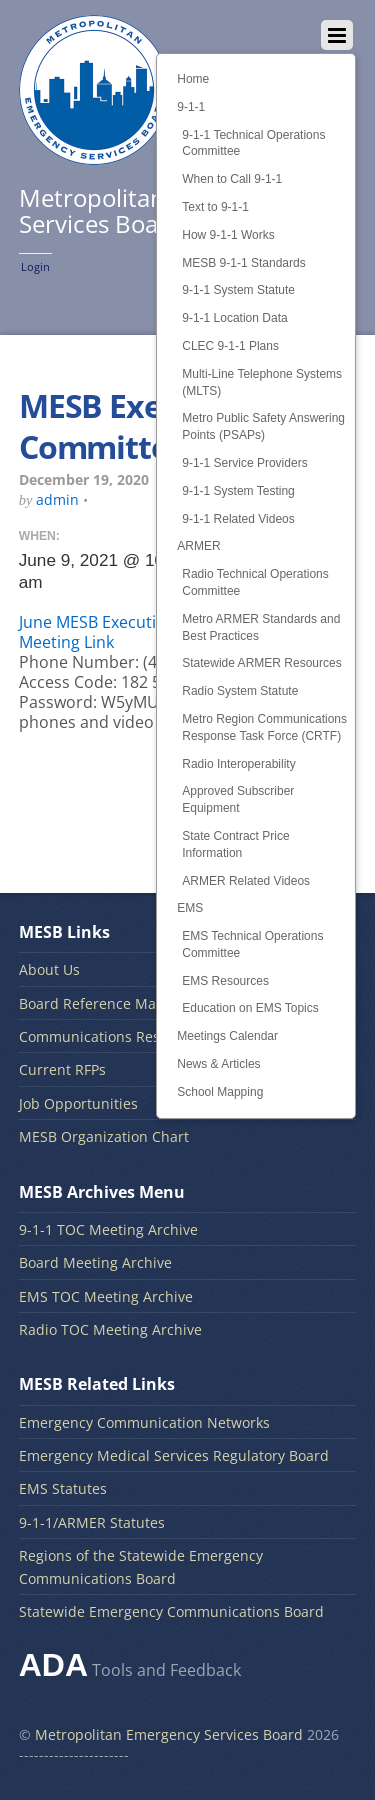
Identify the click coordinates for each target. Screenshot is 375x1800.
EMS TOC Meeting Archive (106, 1296)
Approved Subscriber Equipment (238, 799)
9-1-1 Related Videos (238, 519)
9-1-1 (191, 107)
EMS (190, 908)
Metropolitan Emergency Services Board (169, 1734)
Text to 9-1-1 (215, 207)
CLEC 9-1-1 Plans (230, 346)
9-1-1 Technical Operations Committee (253, 143)
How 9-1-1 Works (228, 235)
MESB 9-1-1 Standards (243, 263)
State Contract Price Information (235, 844)
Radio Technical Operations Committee (255, 582)
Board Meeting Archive (95, 1262)
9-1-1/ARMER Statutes (92, 1522)
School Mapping (220, 1092)
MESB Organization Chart (104, 1136)
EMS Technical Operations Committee (252, 944)
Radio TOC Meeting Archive (110, 1329)
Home (193, 79)
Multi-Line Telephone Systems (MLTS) (262, 382)
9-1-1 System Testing (238, 491)
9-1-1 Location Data (234, 318)
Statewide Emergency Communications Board (171, 1611)
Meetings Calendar (227, 1036)
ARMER (198, 546)
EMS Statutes (63, 1488)
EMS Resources (225, 981)
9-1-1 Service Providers (244, 463)
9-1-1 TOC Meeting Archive (108, 1229)
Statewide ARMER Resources (261, 663)
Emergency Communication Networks (144, 1422)
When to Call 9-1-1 (232, 179)
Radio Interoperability (238, 764)
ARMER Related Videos (246, 881)
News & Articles (218, 1064)
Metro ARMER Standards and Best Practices (261, 627)
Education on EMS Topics (250, 1008)
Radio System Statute (240, 691)
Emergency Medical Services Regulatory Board (174, 1455)
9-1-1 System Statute (238, 290)
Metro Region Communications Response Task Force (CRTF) (264, 727)
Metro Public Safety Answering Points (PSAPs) (263, 426)
